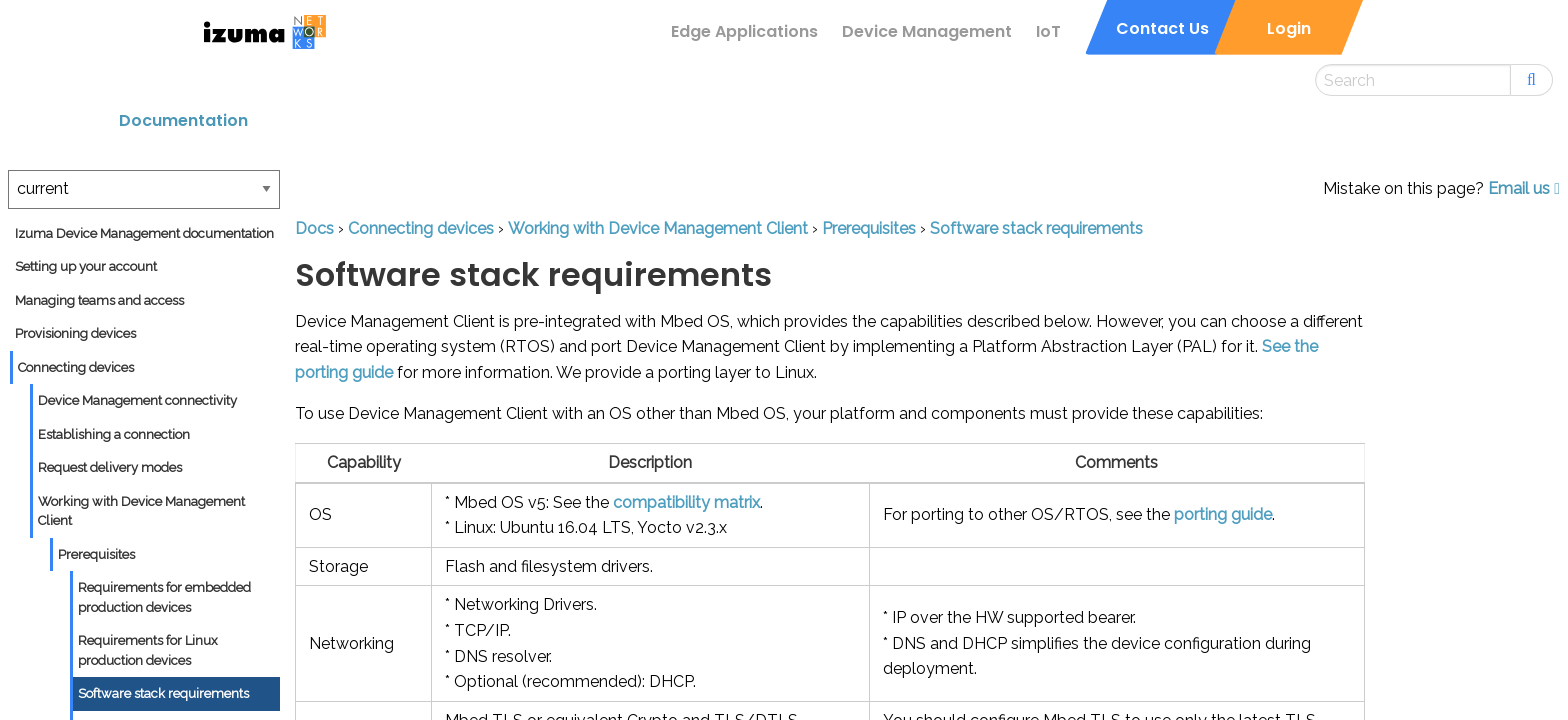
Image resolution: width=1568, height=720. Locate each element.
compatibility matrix (686, 502)
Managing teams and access (99, 300)
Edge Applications (744, 31)
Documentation (183, 120)
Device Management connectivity (137, 400)
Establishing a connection (114, 434)
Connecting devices (76, 367)
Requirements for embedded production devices (164, 597)
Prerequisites (96, 554)
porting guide (1223, 514)
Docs (314, 228)
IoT (1048, 31)
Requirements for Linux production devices (148, 650)
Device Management (927, 31)
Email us (1524, 188)
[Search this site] (1413, 80)
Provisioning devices (75, 333)
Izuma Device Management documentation (144, 233)
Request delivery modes (110, 467)
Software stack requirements (163, 693)
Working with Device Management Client (141, 511)
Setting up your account (86, 266)
